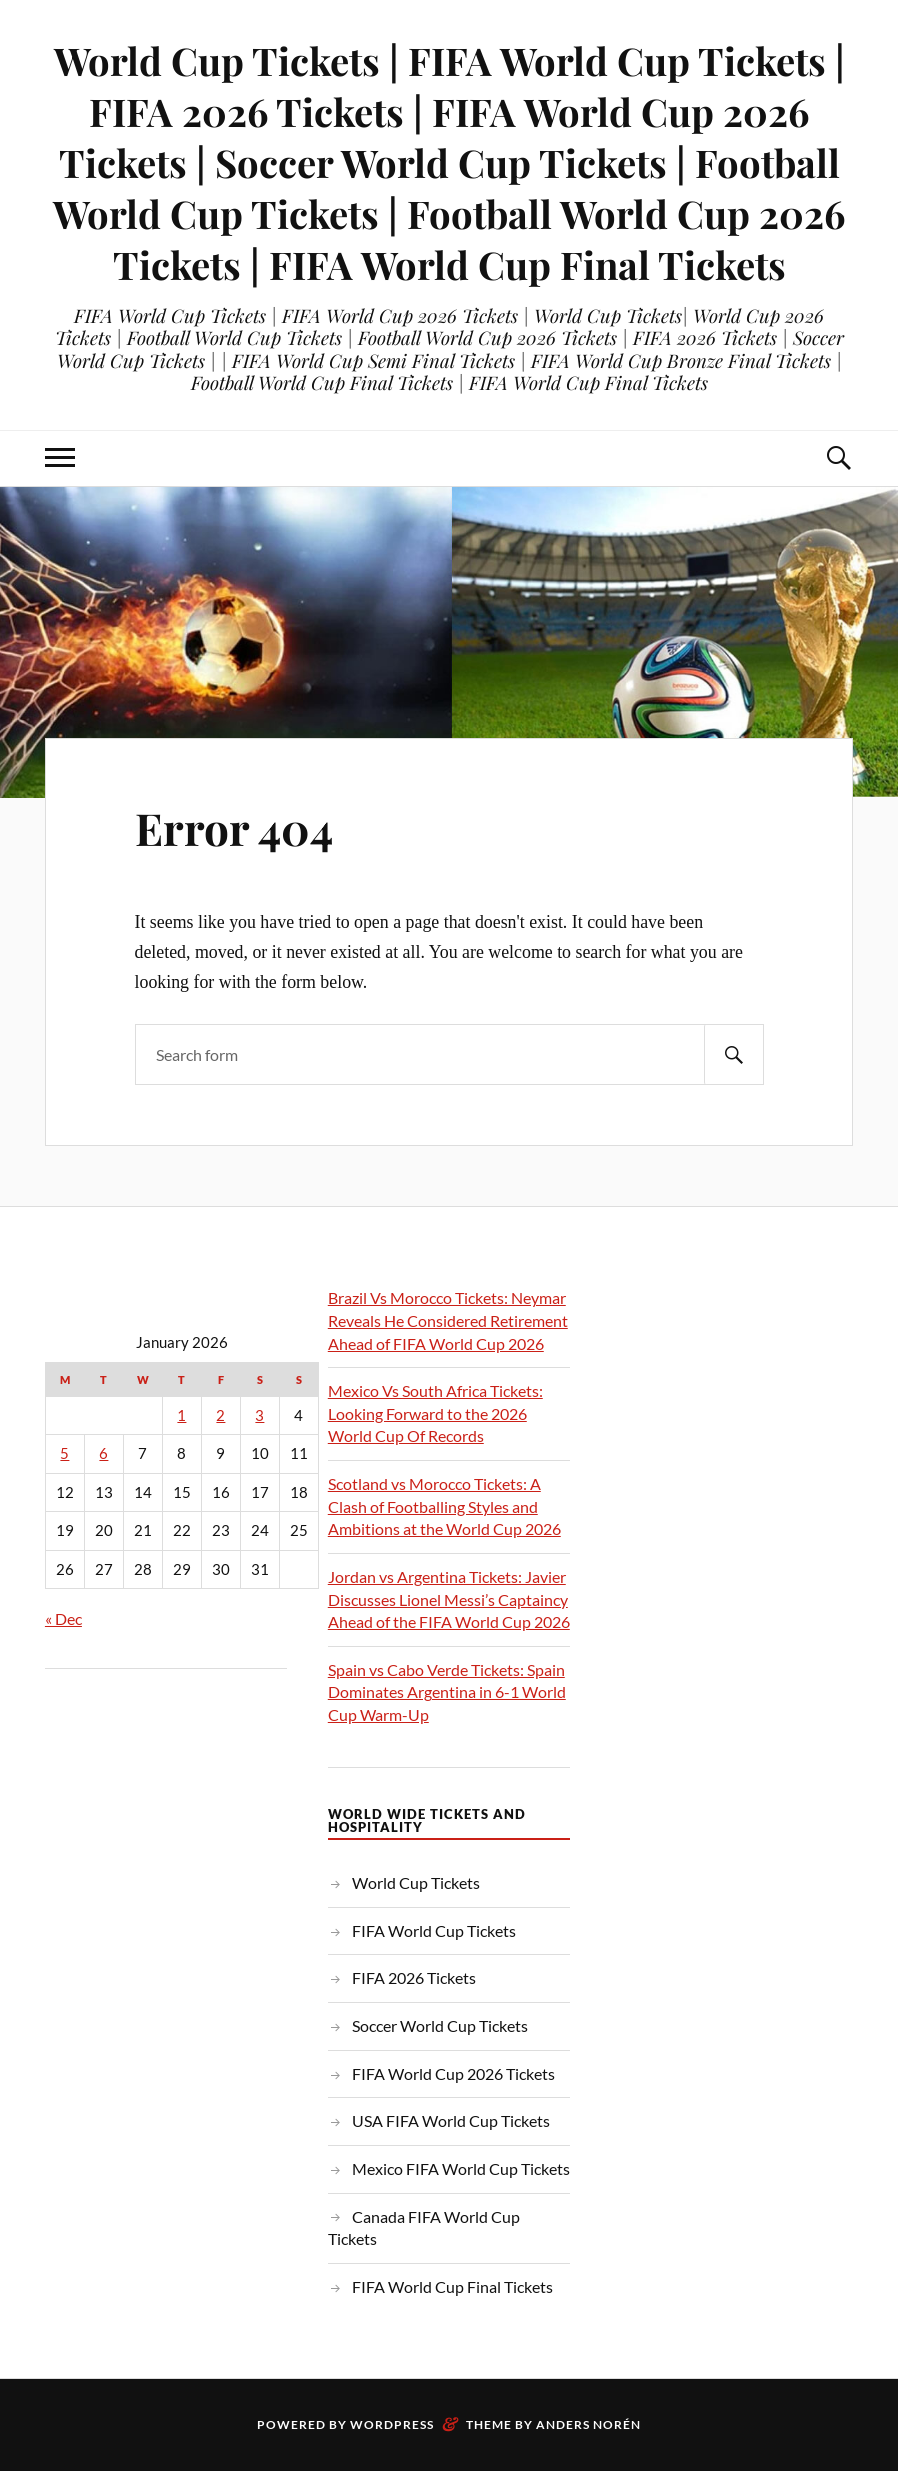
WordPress (392, 2424)
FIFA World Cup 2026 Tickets (453, 2073)
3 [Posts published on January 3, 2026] (259, 1415)
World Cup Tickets (416, 1882)
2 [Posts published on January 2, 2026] (220, 1415)
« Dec (63, 1618)
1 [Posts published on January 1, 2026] (181, 1415)
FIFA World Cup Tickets (434, 1930)
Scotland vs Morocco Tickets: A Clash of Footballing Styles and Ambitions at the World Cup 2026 (444, 1506)
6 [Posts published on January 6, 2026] (103, 1453)
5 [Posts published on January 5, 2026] (64, 1453)
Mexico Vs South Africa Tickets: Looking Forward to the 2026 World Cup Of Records (435, 1413)
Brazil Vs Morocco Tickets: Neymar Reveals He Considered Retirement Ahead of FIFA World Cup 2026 (448, 1320)
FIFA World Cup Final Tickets (452, 2286)
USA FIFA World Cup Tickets (451, 2120)
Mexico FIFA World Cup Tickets (461, 2168)
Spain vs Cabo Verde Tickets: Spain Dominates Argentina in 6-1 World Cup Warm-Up (447, 1692)
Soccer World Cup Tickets (440, 2025)
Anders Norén (588, 2424)
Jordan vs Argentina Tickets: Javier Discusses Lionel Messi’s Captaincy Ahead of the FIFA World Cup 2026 (449, 1599)
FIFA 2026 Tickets (414, 1977)
